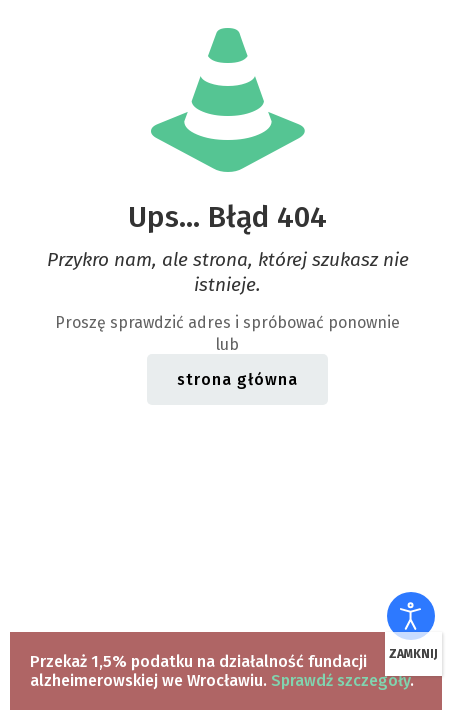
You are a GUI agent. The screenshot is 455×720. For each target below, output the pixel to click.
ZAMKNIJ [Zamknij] (413, 654)
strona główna (237, 379)
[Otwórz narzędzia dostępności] (411, 616)
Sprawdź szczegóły (340, 680)
